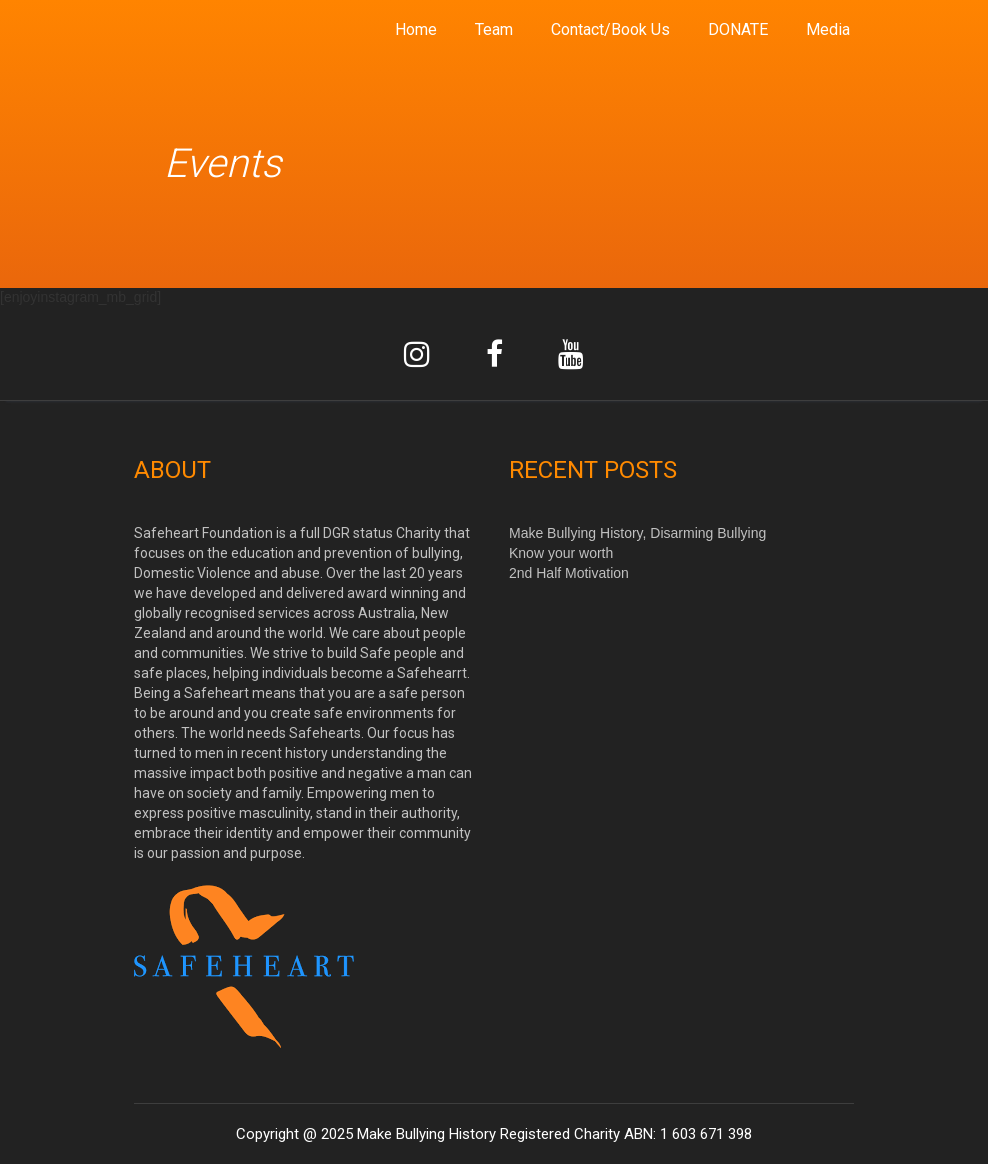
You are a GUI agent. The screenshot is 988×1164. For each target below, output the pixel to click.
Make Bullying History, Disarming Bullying (637, 533)
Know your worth (561, 553)
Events (222, 163)
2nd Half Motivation (569, 573)
